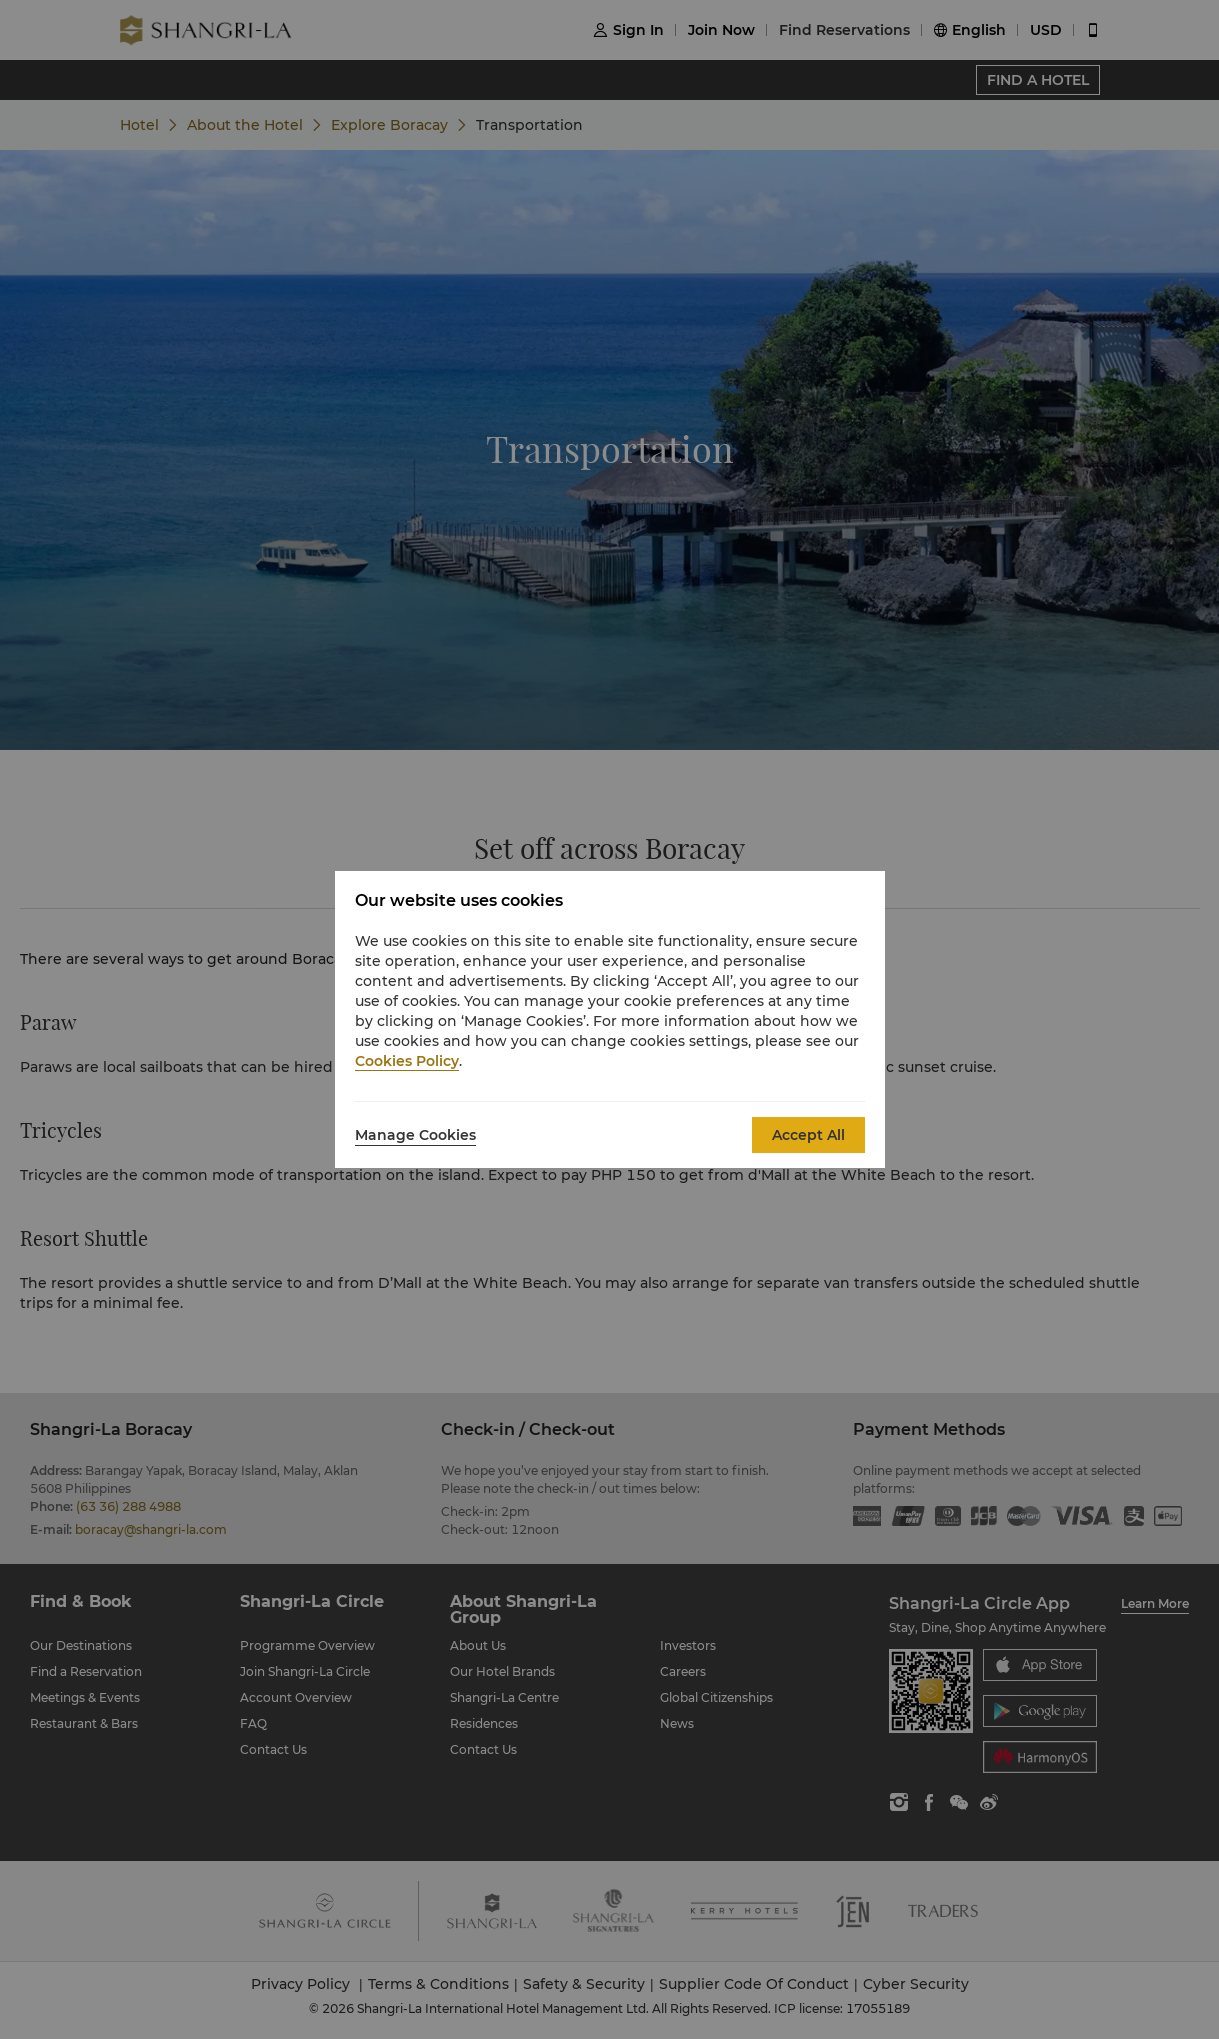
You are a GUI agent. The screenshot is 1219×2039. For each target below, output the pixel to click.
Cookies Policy (407, 1061)
